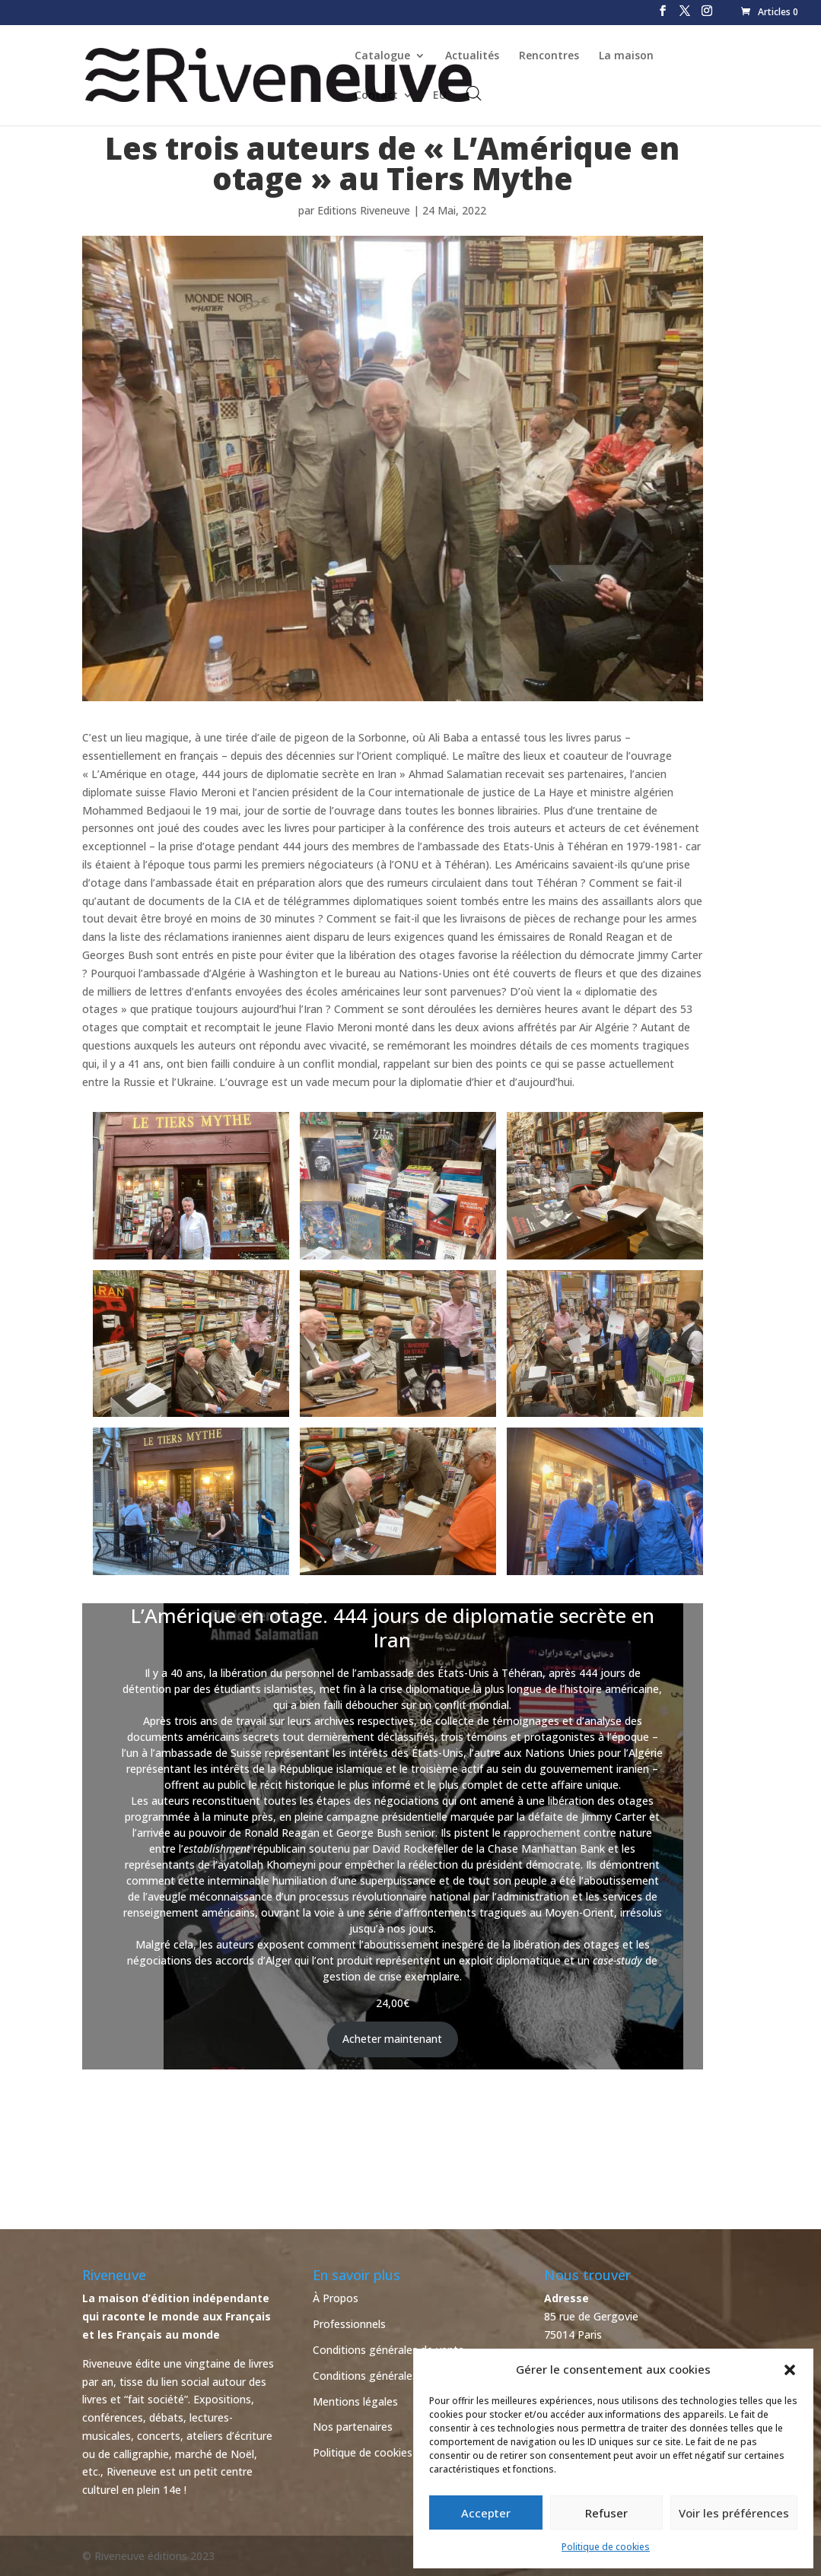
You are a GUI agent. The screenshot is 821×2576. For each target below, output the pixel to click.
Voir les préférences (734, 2512)
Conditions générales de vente (388, 2350)
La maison (626, 56)
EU (440, 96)
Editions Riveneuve (363, 210)
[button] (789, 2369)
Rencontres (549, 56)
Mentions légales (355, 2401)
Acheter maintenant (392, 2038)
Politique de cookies (606, 2546)
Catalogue (382, 56)
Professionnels (349, 2324)
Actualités (472, 56)
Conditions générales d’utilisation (395, 2375)
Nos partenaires (353, 2426)
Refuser (606, 2512)
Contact (376, 96)
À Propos (335, 2298)
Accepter (486, 2512)
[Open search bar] (474, 93)
